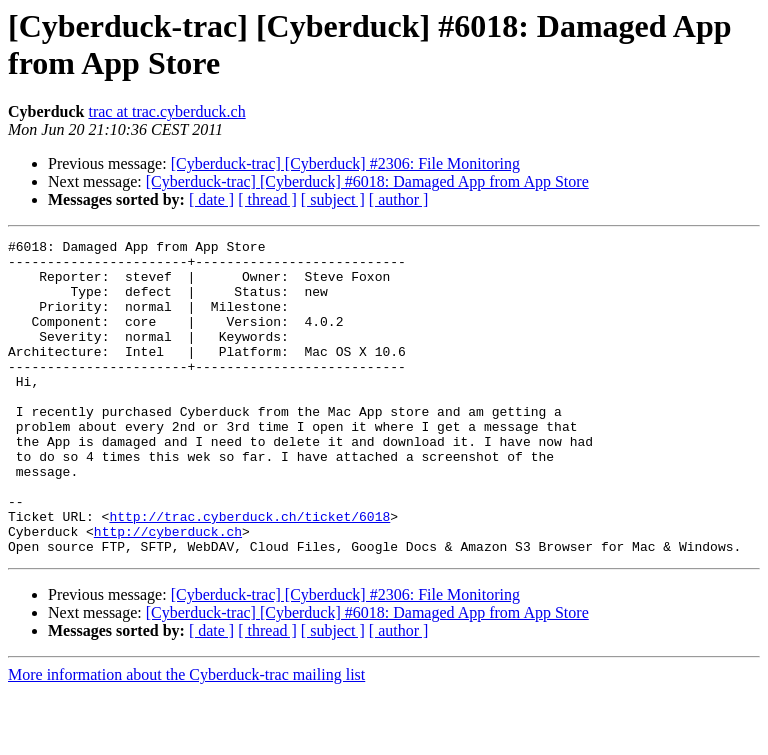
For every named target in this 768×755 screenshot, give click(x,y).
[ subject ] (333, 199)
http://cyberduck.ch (168, 591)
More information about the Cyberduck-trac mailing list (186, 737)
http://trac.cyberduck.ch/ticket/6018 (249, 573)
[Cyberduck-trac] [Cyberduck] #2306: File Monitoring (345, 163)
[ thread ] (267, 199)
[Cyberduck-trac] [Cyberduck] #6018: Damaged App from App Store (367, 181)
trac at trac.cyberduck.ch (166, 111)
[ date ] (211, 199)
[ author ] (399, 199)
